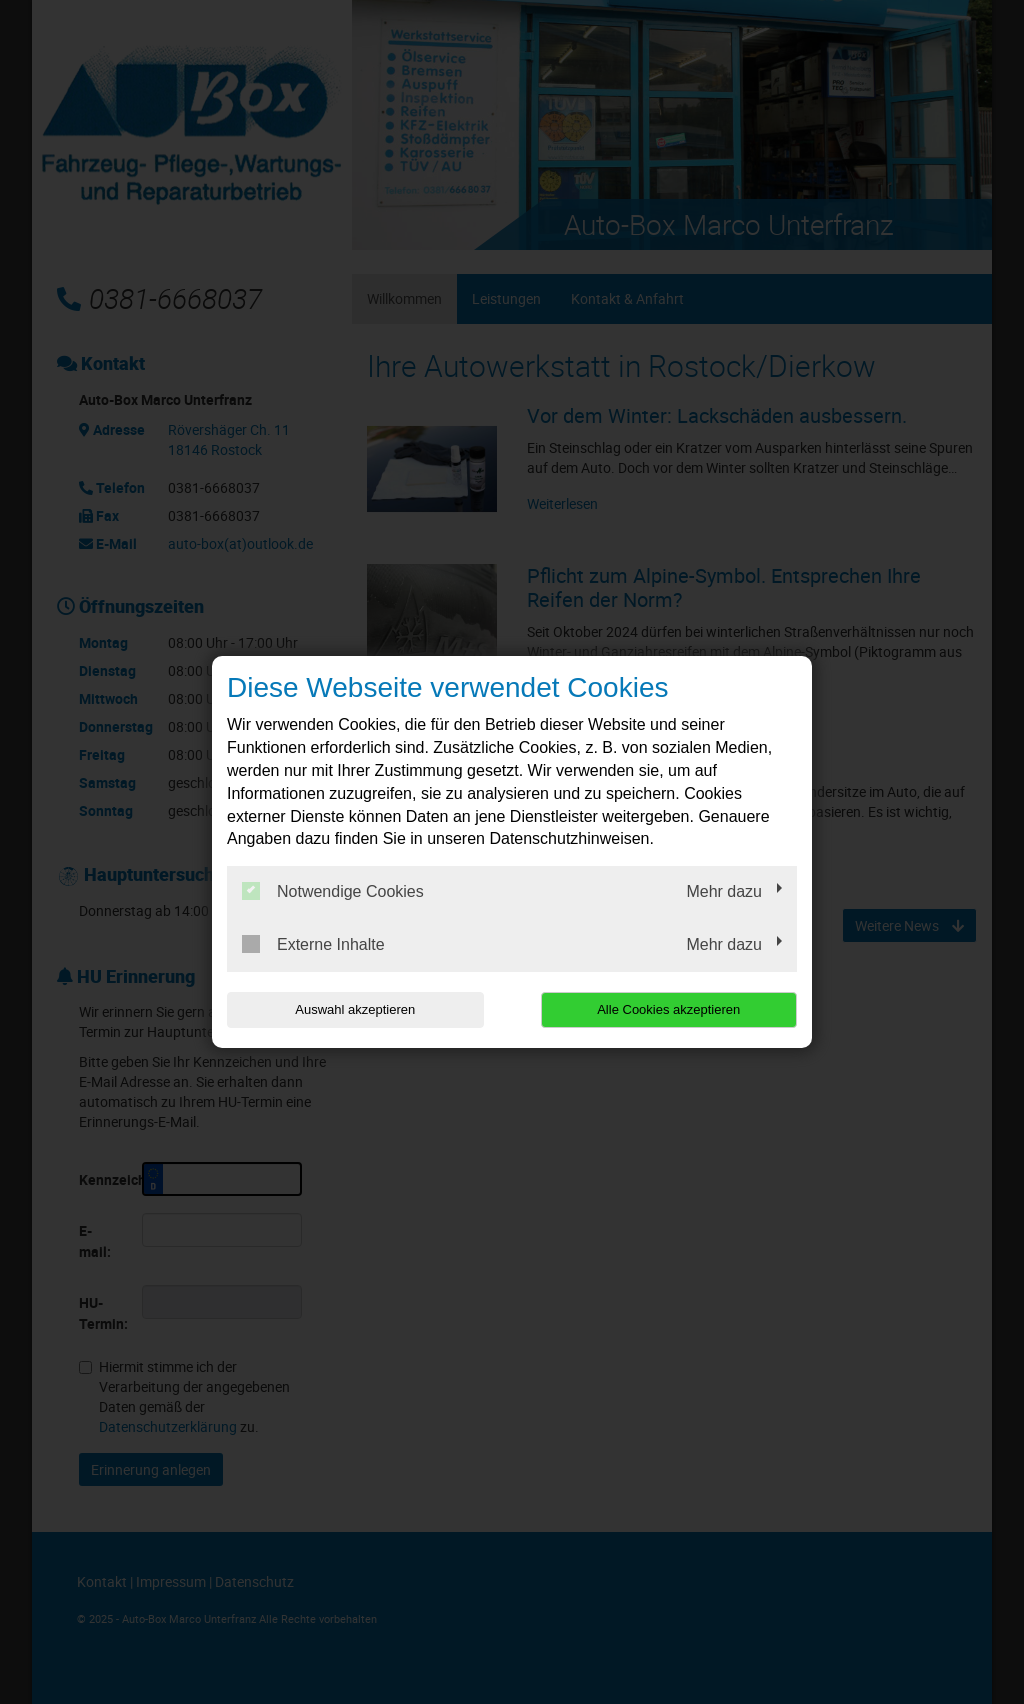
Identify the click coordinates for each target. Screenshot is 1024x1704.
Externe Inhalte (313, 944)
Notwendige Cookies (333, 891)
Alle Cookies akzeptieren (668, 1009)
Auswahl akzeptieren (355, 1009)
